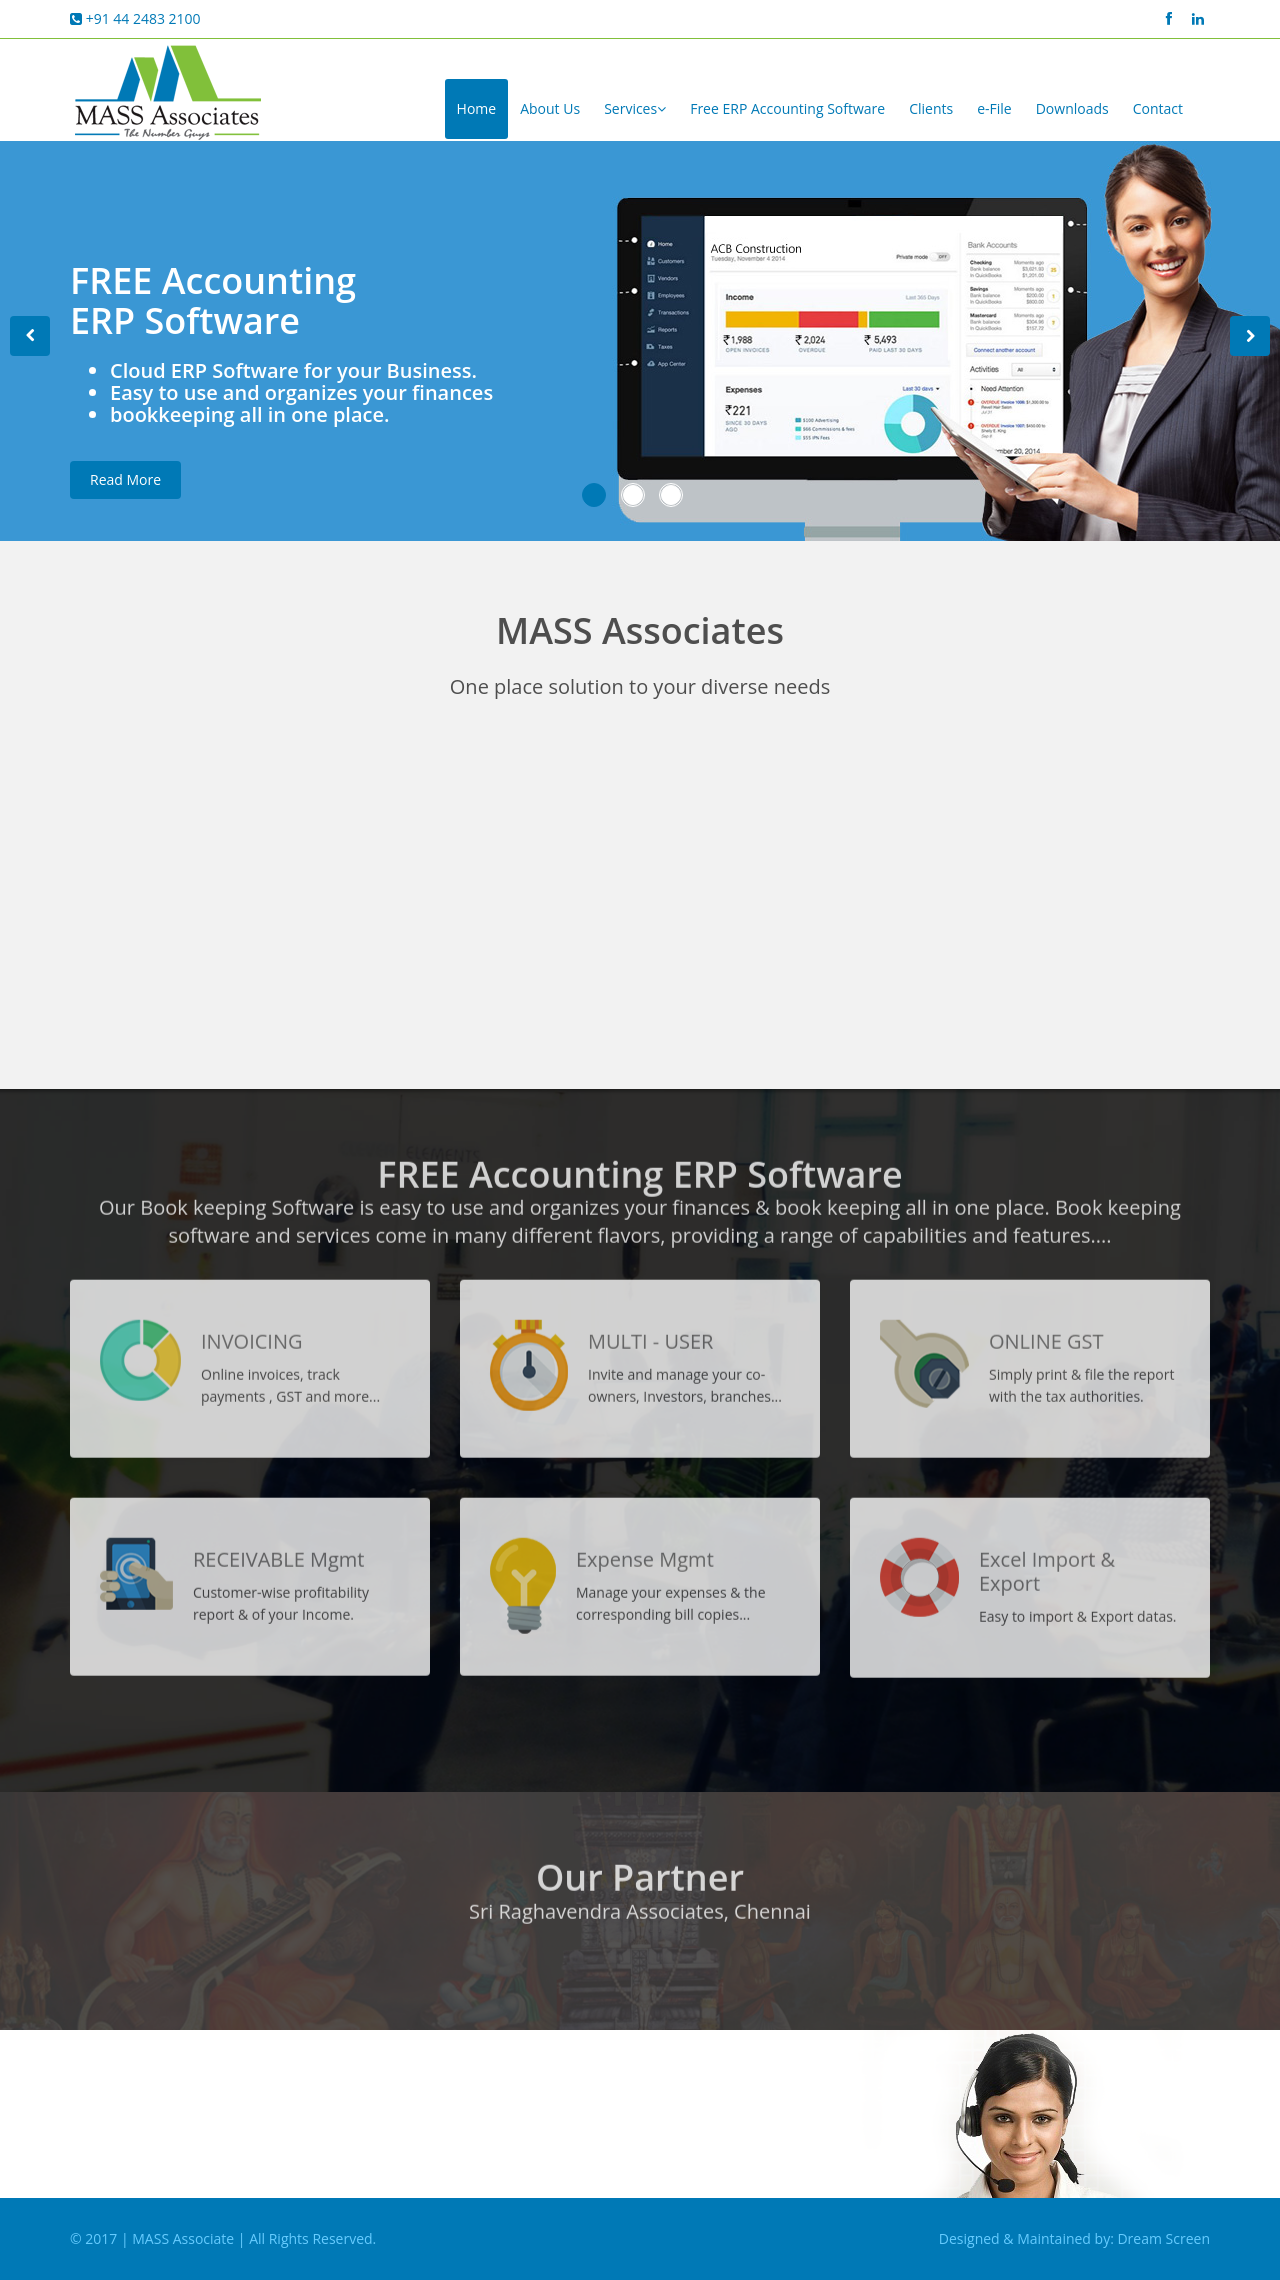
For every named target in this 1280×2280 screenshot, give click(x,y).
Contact (1158, 108)
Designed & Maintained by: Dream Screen (1074, 2238)
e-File (994, 108)
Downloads (1072, 108)
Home (477, 108)
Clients (931, 108)
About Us (550, 108)
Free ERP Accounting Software (787, 108)
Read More (125, 489)
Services (635, 108)
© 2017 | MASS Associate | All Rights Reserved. (223, 2238)
